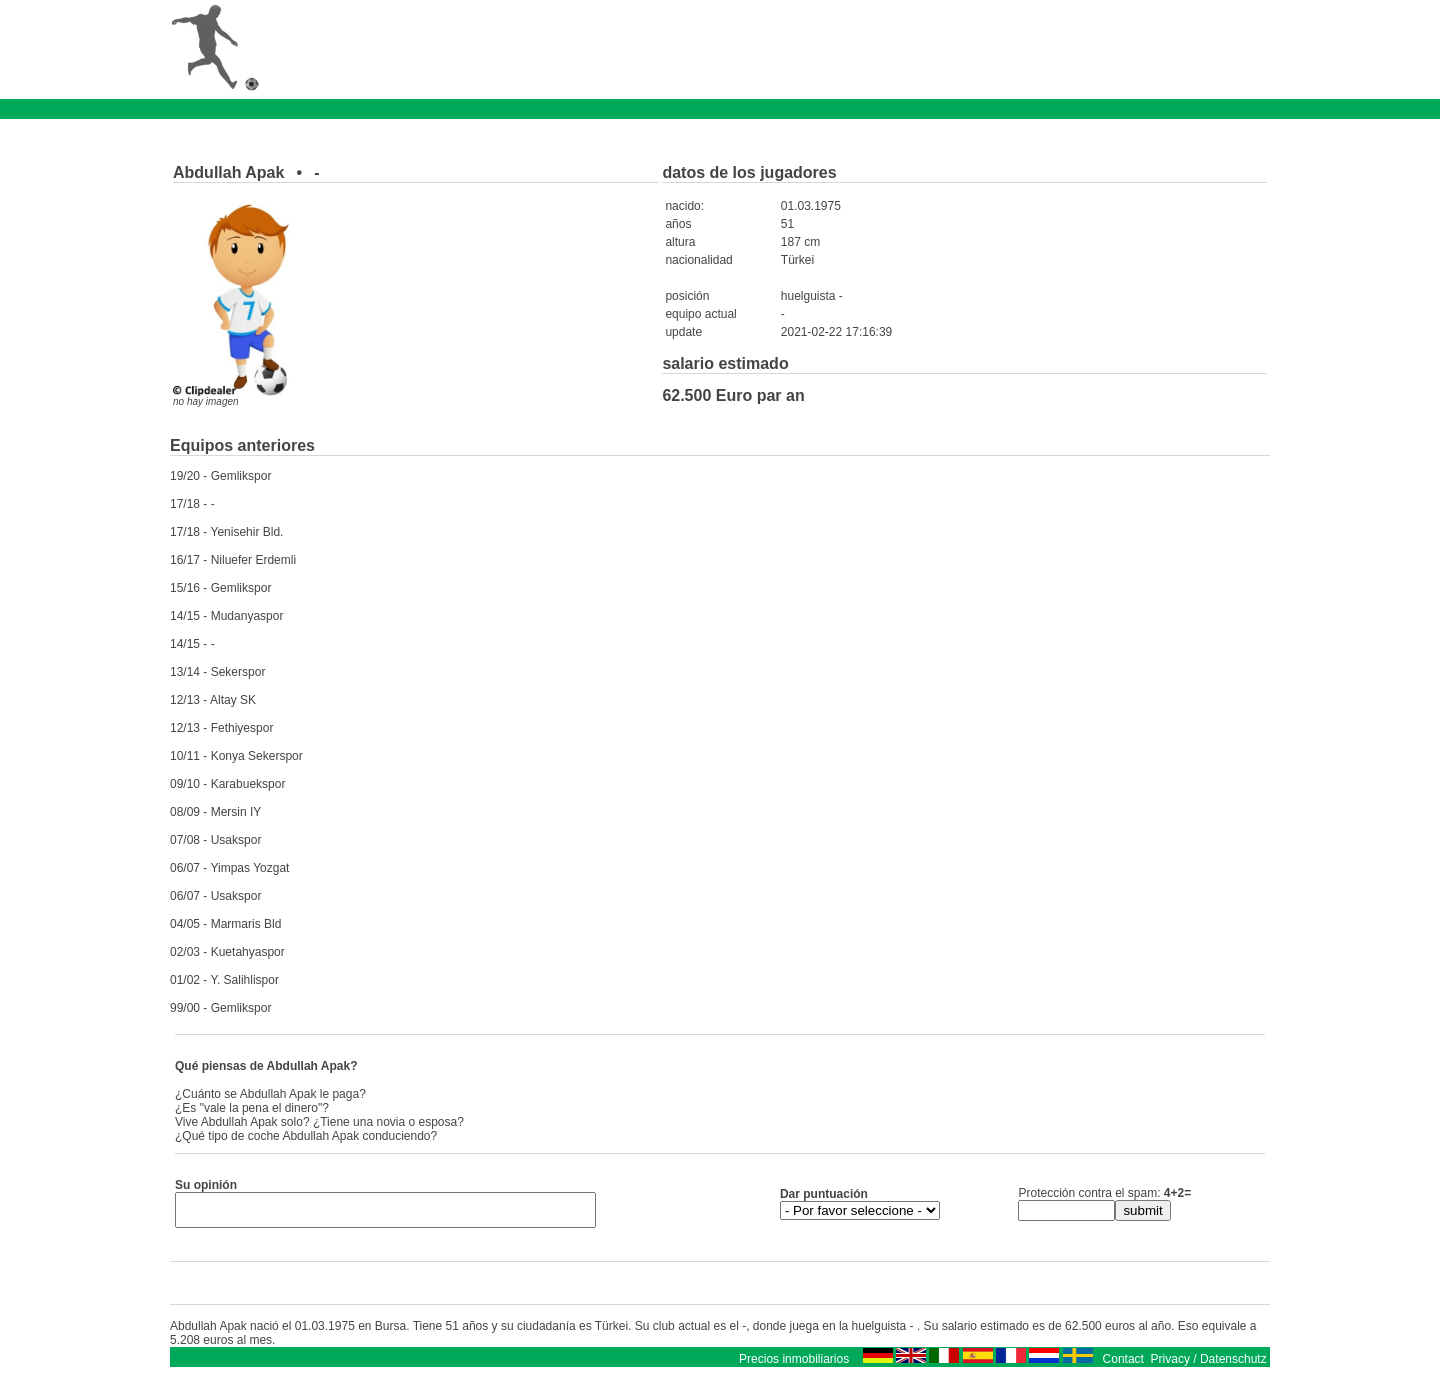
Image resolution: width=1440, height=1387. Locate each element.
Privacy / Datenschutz (1209, 1365)
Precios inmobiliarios (794, 1365)
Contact (1123, 1365)
